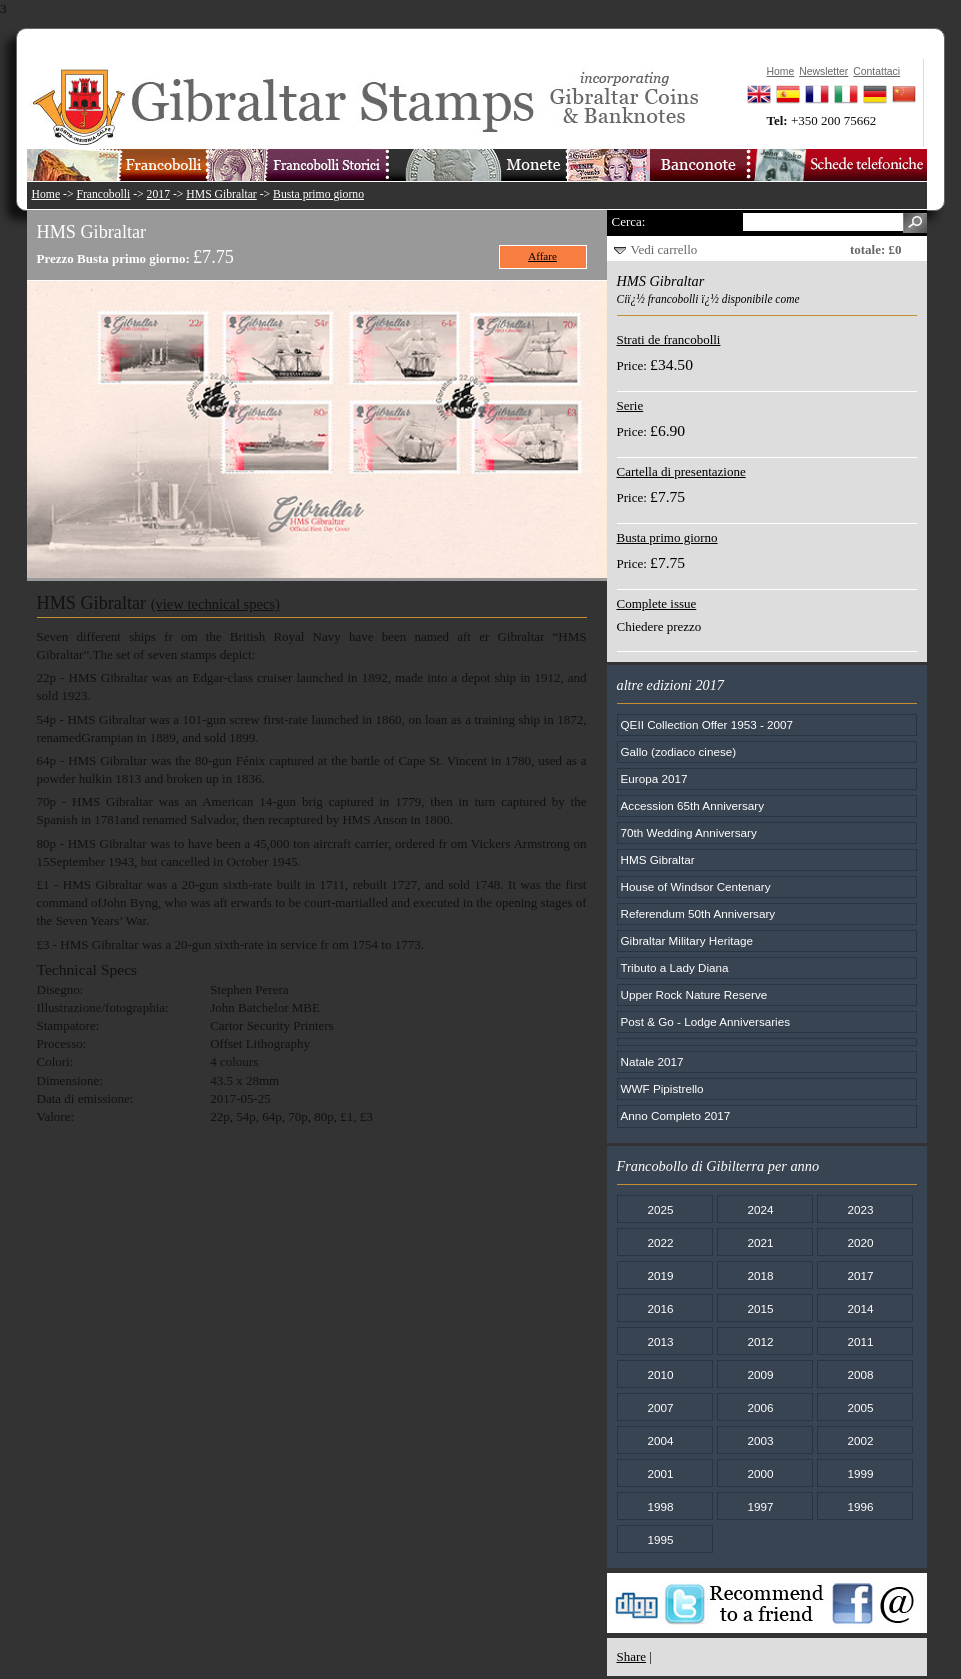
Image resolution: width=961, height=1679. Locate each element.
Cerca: (629, 221)
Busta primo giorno (318, 194)
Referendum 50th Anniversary (698, 913)
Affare (542, 256)
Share (632, 1656)
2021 (760, 1242)
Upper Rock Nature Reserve (694, 994)
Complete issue (657, 603)
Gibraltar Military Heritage (687, 940)
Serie (630, 405)
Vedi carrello (664, 249)
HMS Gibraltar (221, 194)
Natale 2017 (652, 1061)
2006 (760, 1407)
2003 (760, 1440)
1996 (860, 1506)
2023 (860, 1209)
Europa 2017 (654, 778)
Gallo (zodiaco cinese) (679, 751)
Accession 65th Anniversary (693, 805)
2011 (860, 1341)
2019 (660, 1275)
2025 (660, 1209)
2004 (660, 1440)
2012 (760, 1341)
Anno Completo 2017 (676, 1115)
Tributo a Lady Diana (675, 967)
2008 (860, 1374)
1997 (760, 1506)
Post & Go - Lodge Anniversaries (706, 1021)
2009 (760, 1374)
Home (46, 194)
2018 (760, 1275)
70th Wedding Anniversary (689, 832)
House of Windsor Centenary (696, 886)
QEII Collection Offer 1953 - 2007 (707, 724)
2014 (860, 1308)
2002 (860, 1440)
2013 (660, 1341)
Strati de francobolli (669, 339)
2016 (660, 1308)
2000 (760, 1473)
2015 (760, 1308)
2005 (860, 1407)
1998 (660, 1506)
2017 (158, 194)
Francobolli (103, 194)
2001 (660, 1473)
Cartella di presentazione (681, 471)
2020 (860, 1242)
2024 (760, 1209)
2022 (660, 1242)
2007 (660, 1407)
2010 (660, 1374)
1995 (660, 1539)
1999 (860, 1473)
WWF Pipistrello (662, 1088)
